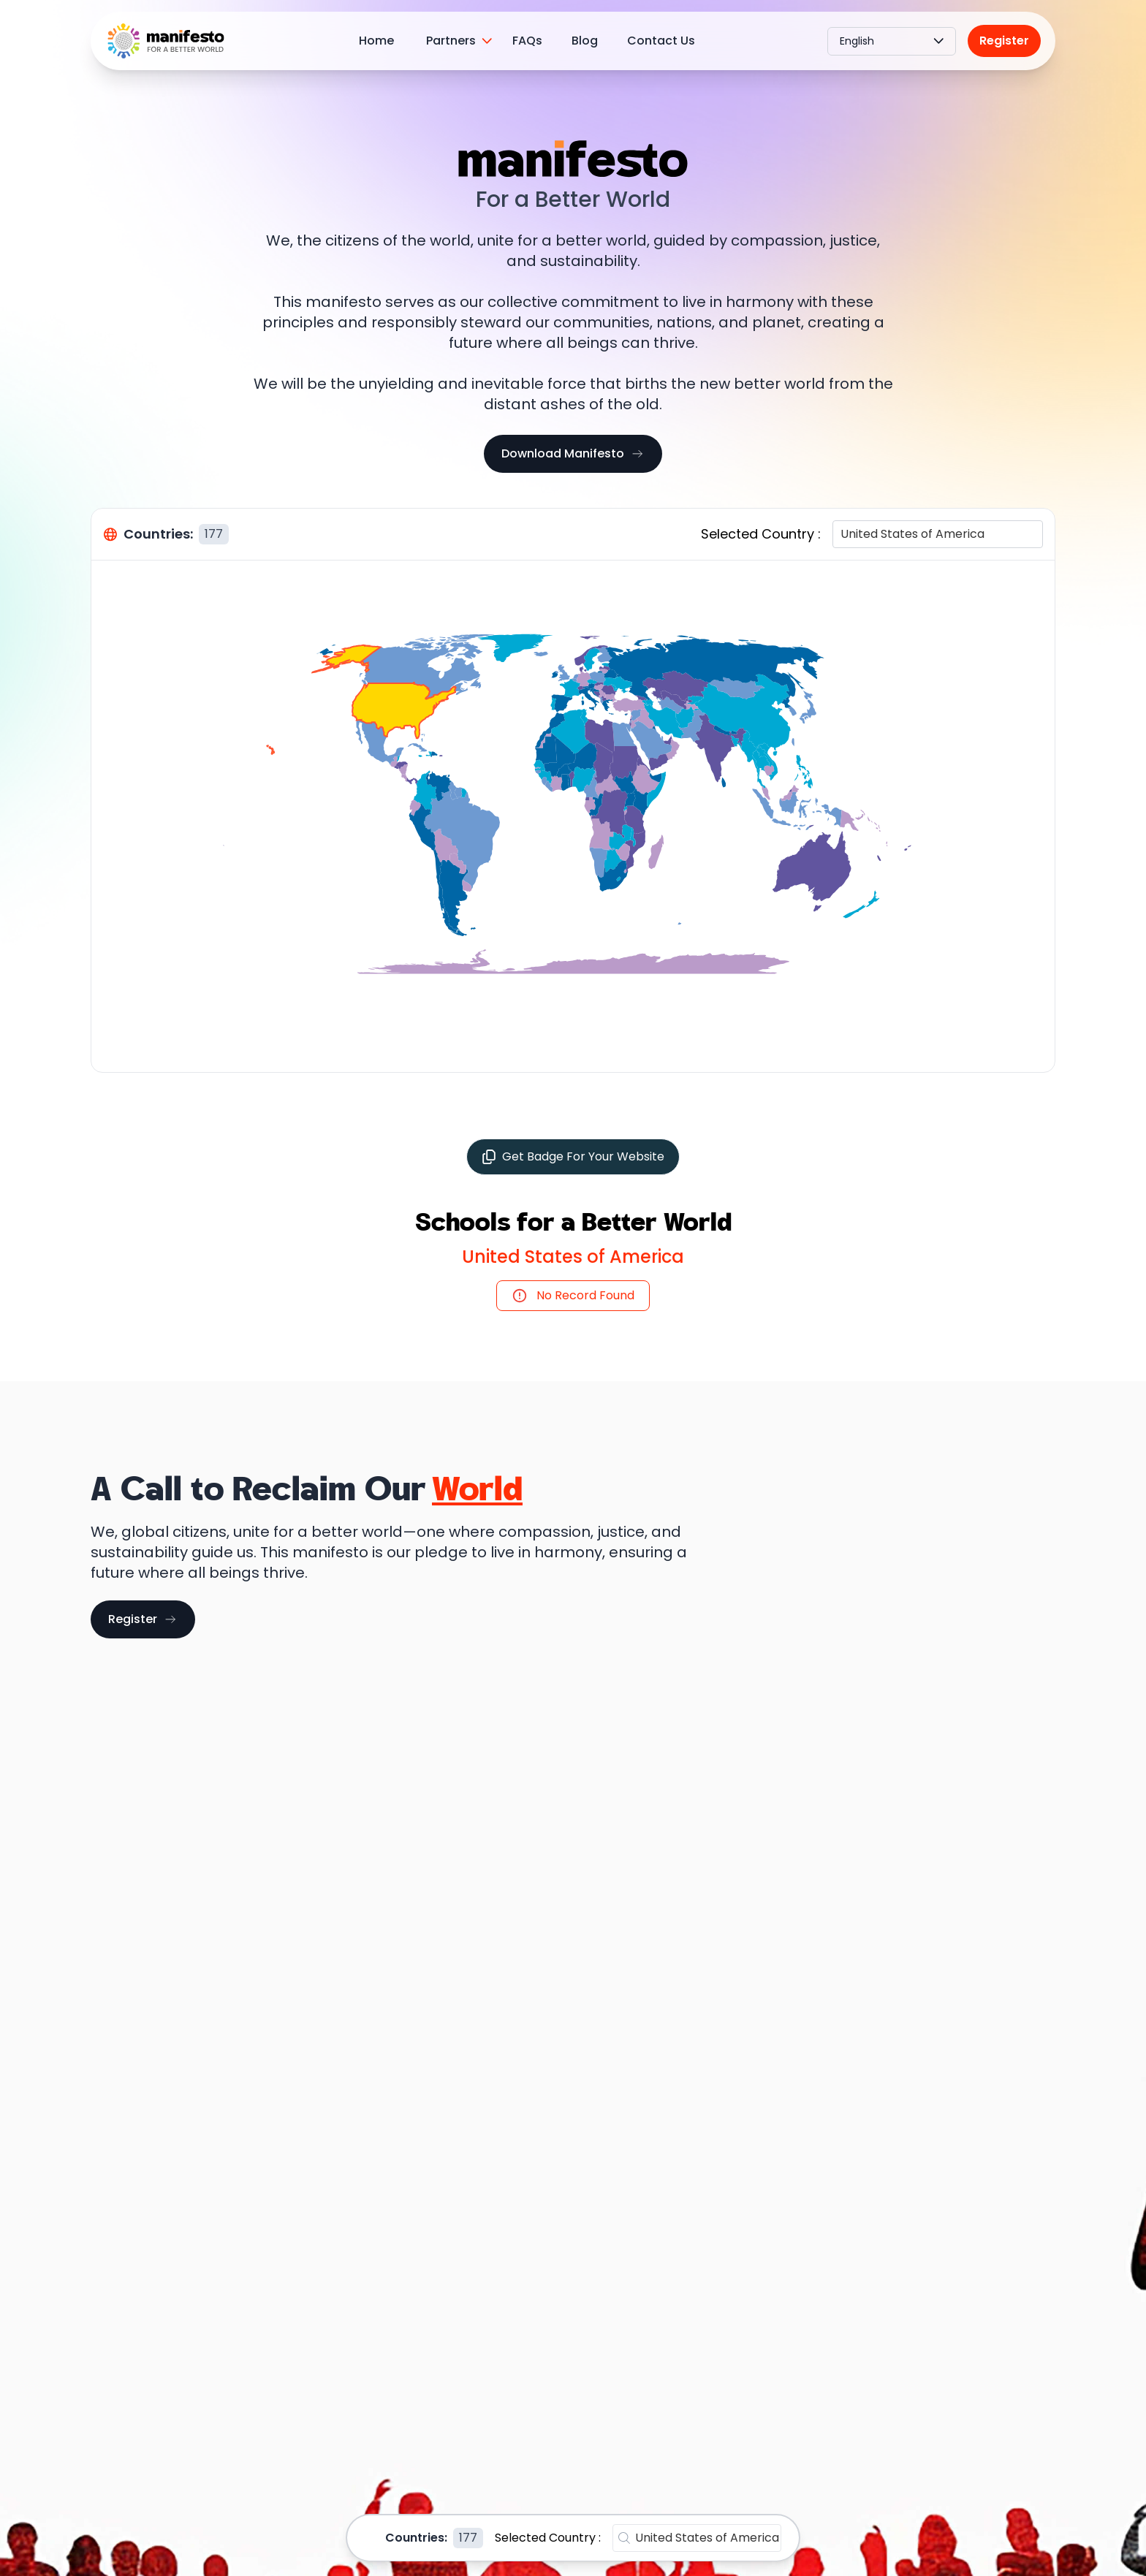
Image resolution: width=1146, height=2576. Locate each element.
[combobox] (841, 534)
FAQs (527, 40)
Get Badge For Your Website (573, 1156)
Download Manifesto (573, 453)
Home (376, 40)
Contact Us (661, 40)
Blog (585, 40)
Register (1004, 40)
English (892, 41)
